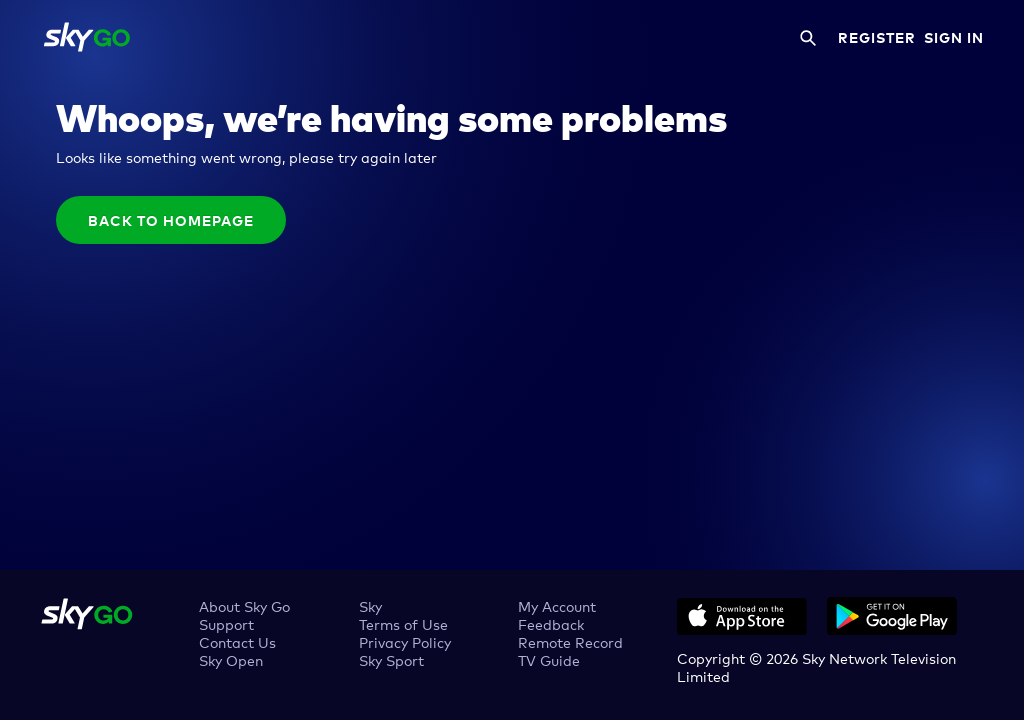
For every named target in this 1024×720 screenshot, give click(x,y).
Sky (370, 605)
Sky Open (231, 659)
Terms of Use (403, 623)
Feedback (551, 623)
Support (226, 623)
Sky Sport (391, 659)
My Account (557, 605)
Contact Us (237, 641)
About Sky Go (244, 605)
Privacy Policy (405, 641)
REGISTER (877, 37)
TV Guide (549, 659)
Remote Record (570, 641)
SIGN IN (954, 37)
